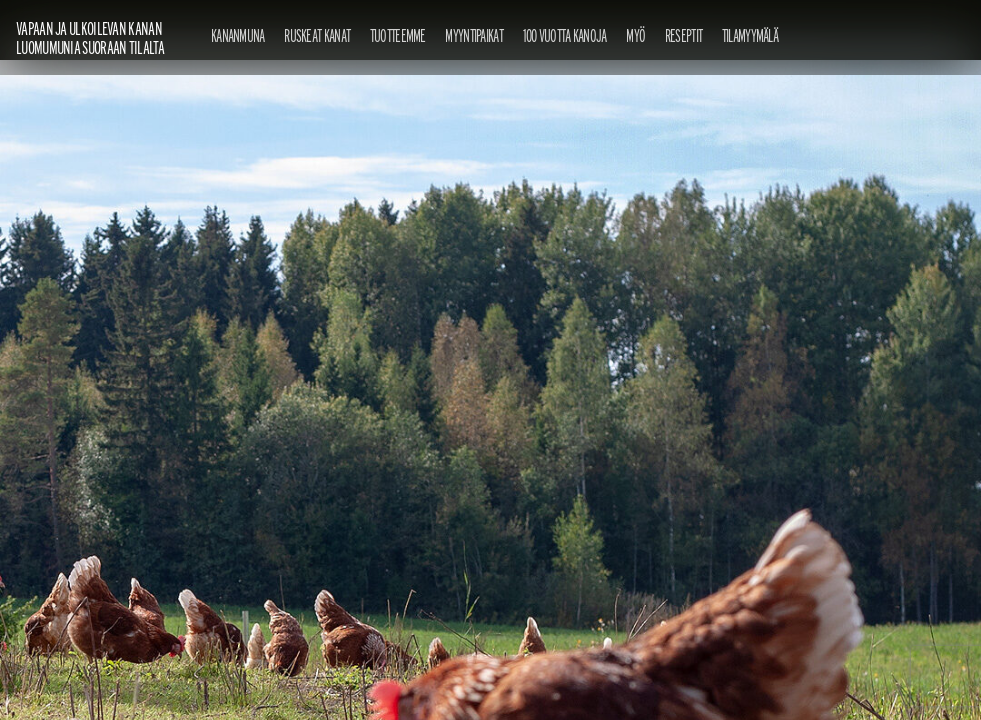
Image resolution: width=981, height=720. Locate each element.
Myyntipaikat (474, 35)
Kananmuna (238, 35)
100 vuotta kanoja (565, 35)
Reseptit (683, 35)
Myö (635, 35)
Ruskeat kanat (317, 35)
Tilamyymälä (750, 35)
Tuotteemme (398, 35)
